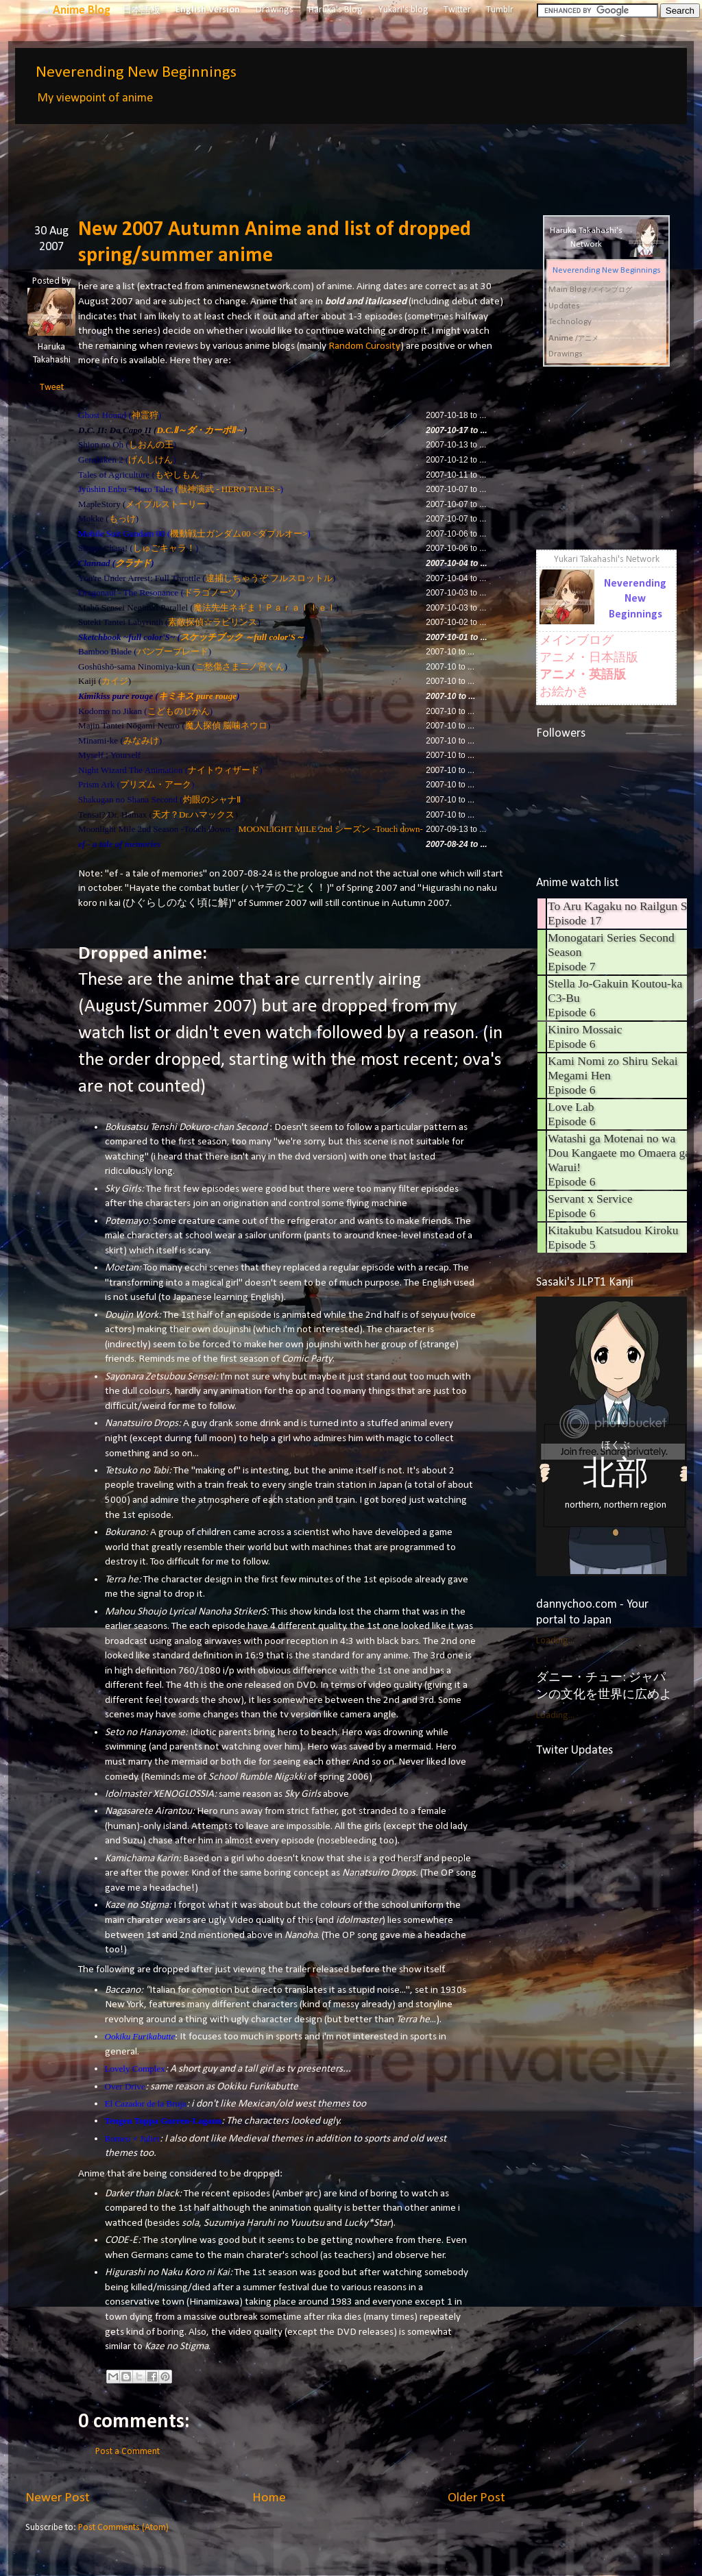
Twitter (457, 10)
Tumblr (499, 10)
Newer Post (57, 2498)
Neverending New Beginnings (136, 72)
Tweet (52, 387)
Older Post (476, 2498)
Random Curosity (364, 346)
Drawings (274, 10)
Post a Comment (127, 2451)
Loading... (555, 1641)
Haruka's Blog (335, 10)
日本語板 (141, 10)
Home (269, 2498)
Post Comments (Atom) (123, 2528)
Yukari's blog (403, 10)
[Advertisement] (274, 160)
